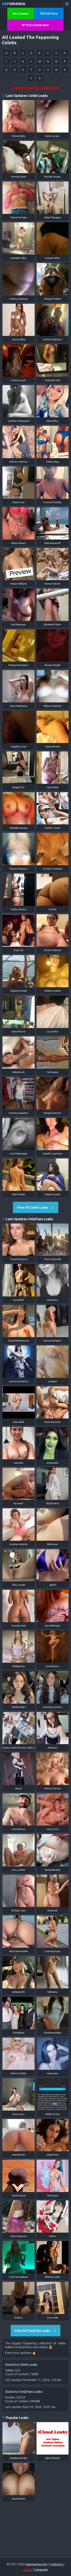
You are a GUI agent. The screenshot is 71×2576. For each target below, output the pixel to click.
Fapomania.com (36, 2564)
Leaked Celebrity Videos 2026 (36, 88)
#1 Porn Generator (35, 25)
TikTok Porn (49, 13)
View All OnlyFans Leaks (35, 2331)
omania (13, 4)
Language (41, 2569)
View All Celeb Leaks (35, 1207)
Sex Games (20, 13)
